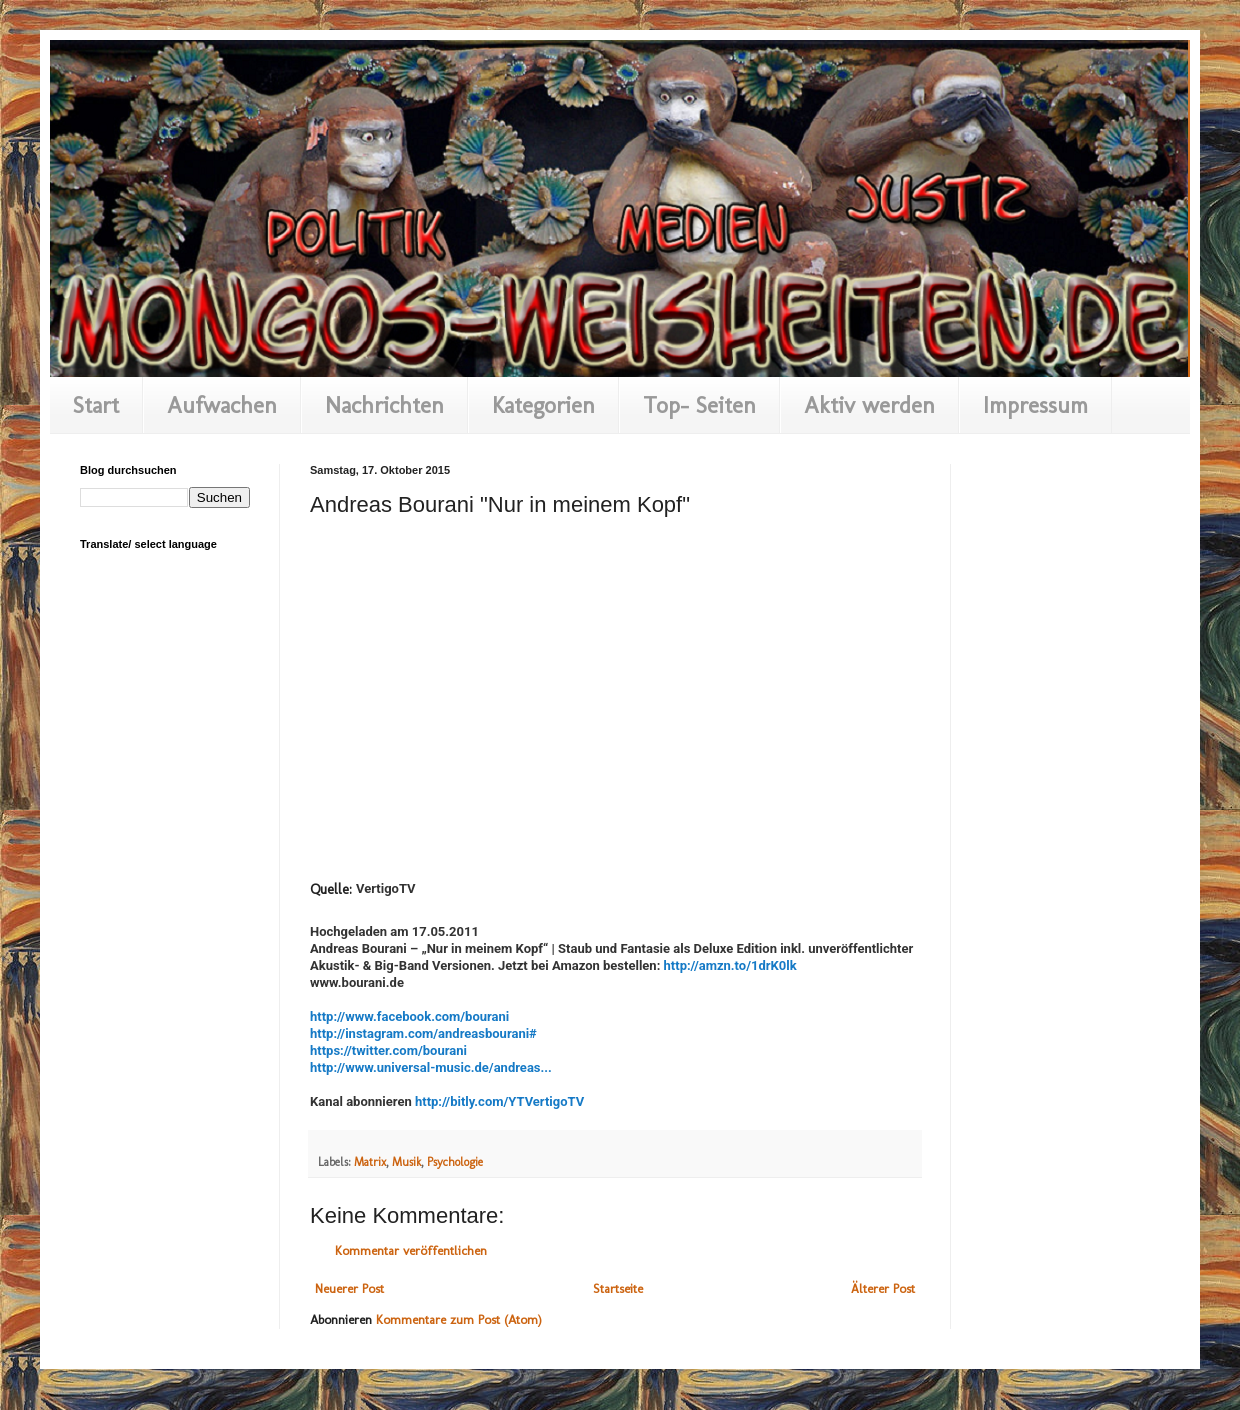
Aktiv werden (869, 405)
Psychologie (455, 1162)
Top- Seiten (699, 405)
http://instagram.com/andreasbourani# (423, 1033)
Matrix (370, 1162)
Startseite (618, 1288)
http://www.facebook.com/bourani (409, 1016)
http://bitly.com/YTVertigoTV (499, 1101)
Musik (406, 1162)
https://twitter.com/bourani (388, 1050)
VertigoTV (386, 888)
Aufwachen (222, 405)
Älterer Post (883, 1288)
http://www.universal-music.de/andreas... (431, 1067)
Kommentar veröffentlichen (411, 1250)
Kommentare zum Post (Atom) (459, 1319)
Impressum (1035, 405)
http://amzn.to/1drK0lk (730, 965)
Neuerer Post (349, 1288)
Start (96, 405)
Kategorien (543, 405)
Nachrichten (384, 405)
